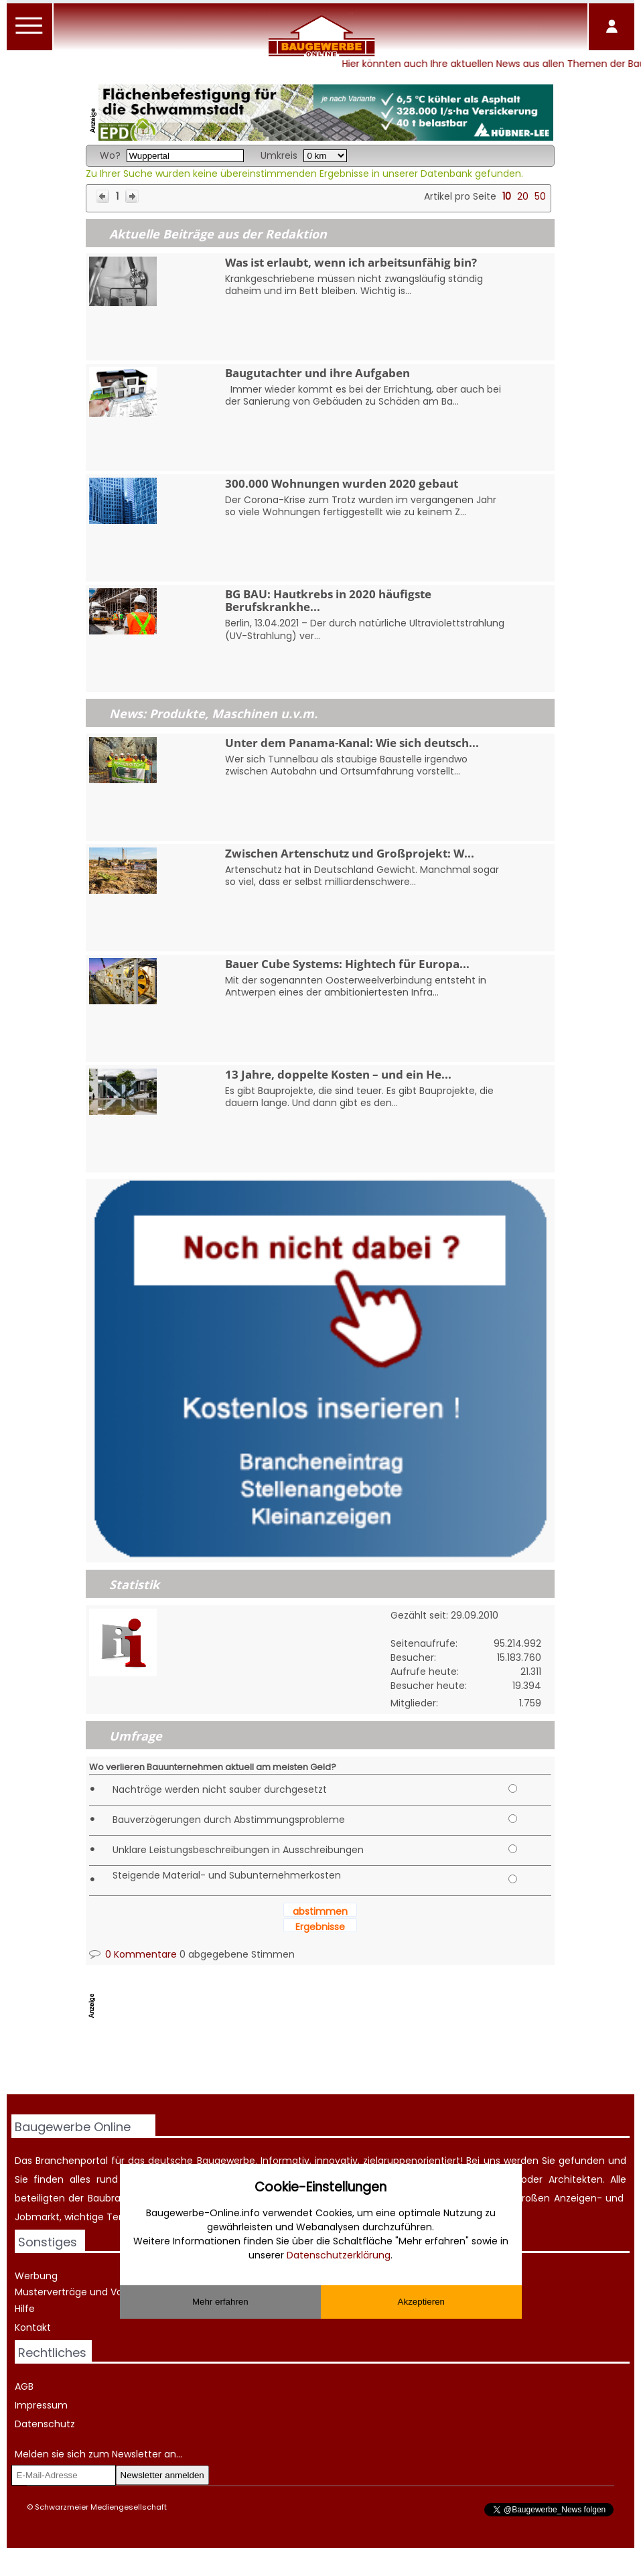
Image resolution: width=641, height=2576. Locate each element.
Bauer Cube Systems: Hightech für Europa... (347, 963)
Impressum (41, 2405)
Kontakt (33, 2327)
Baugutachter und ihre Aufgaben (317, 373)
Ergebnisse (320, 1927)
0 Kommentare (133, 1954)
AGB (24, 2386)
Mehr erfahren (220, 2302)
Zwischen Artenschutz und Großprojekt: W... (349, 853)
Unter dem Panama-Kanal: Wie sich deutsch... (352, 742)
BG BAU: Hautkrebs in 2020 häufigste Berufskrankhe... (328, 600)
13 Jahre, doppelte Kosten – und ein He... (338, 1074)
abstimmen (320, 1911)
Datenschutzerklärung (338, 2255)
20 (522, 196)
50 (540, 196)
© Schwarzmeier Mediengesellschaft (97, 2507)
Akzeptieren (421, 2302)
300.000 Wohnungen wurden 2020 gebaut (341, 483)
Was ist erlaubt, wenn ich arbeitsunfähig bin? (351, 262)
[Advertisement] (329, 2060)
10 (506, 196)
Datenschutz (45, 2424)
